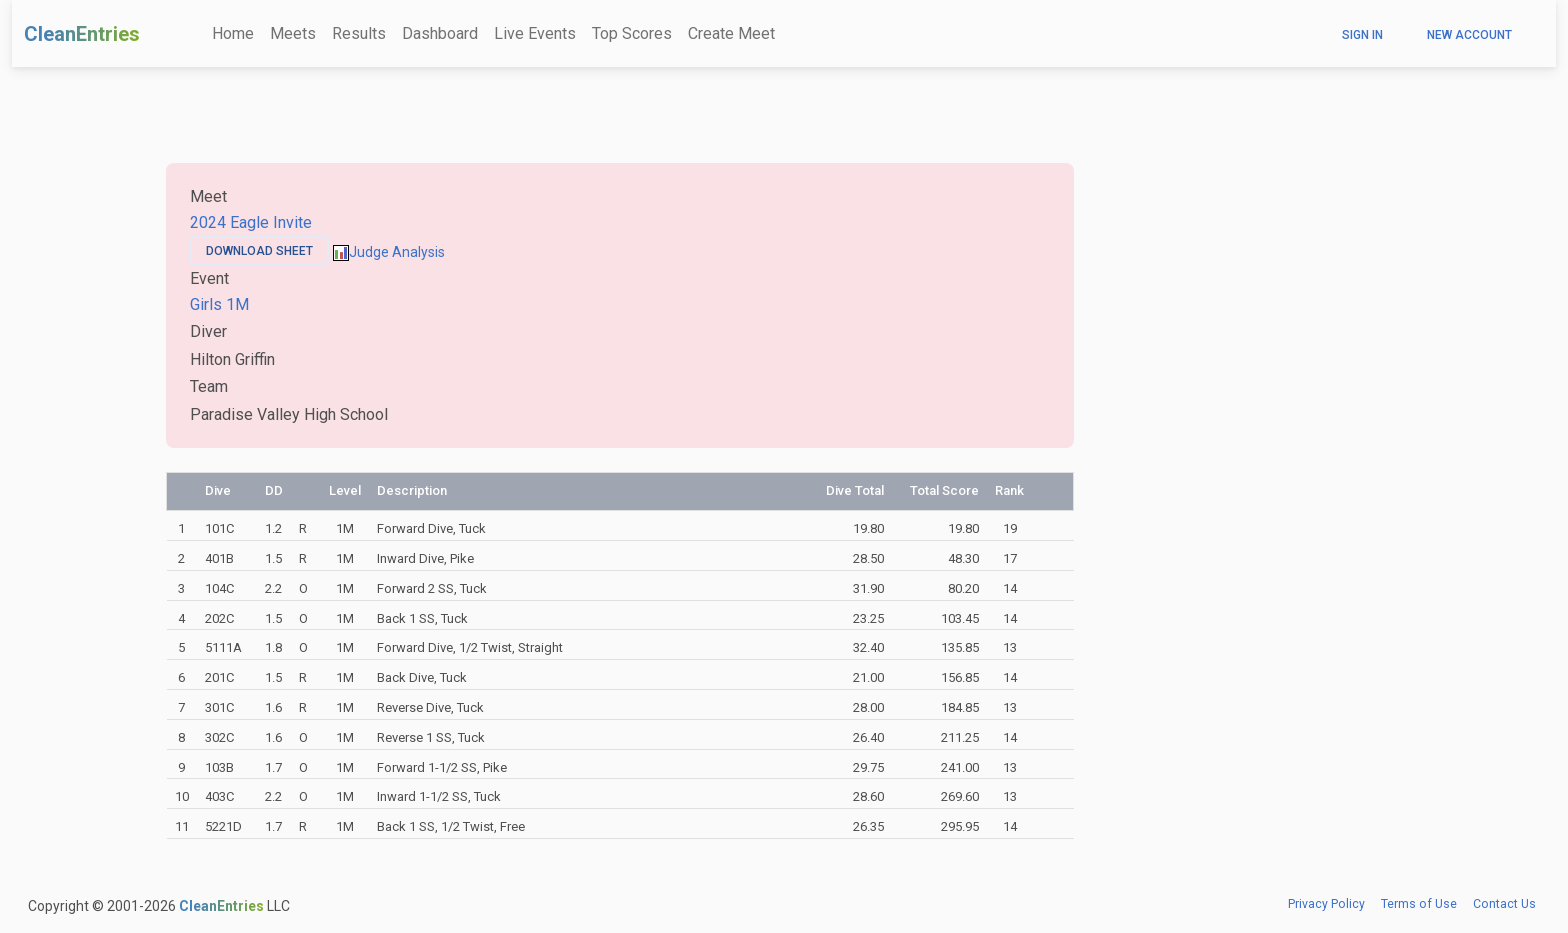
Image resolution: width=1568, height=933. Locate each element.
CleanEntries (82, 34)
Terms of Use (1419, 904)
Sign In (1362, 35)
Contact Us (1504, 904)
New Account (1469, 35)
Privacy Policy (1326, 904)
